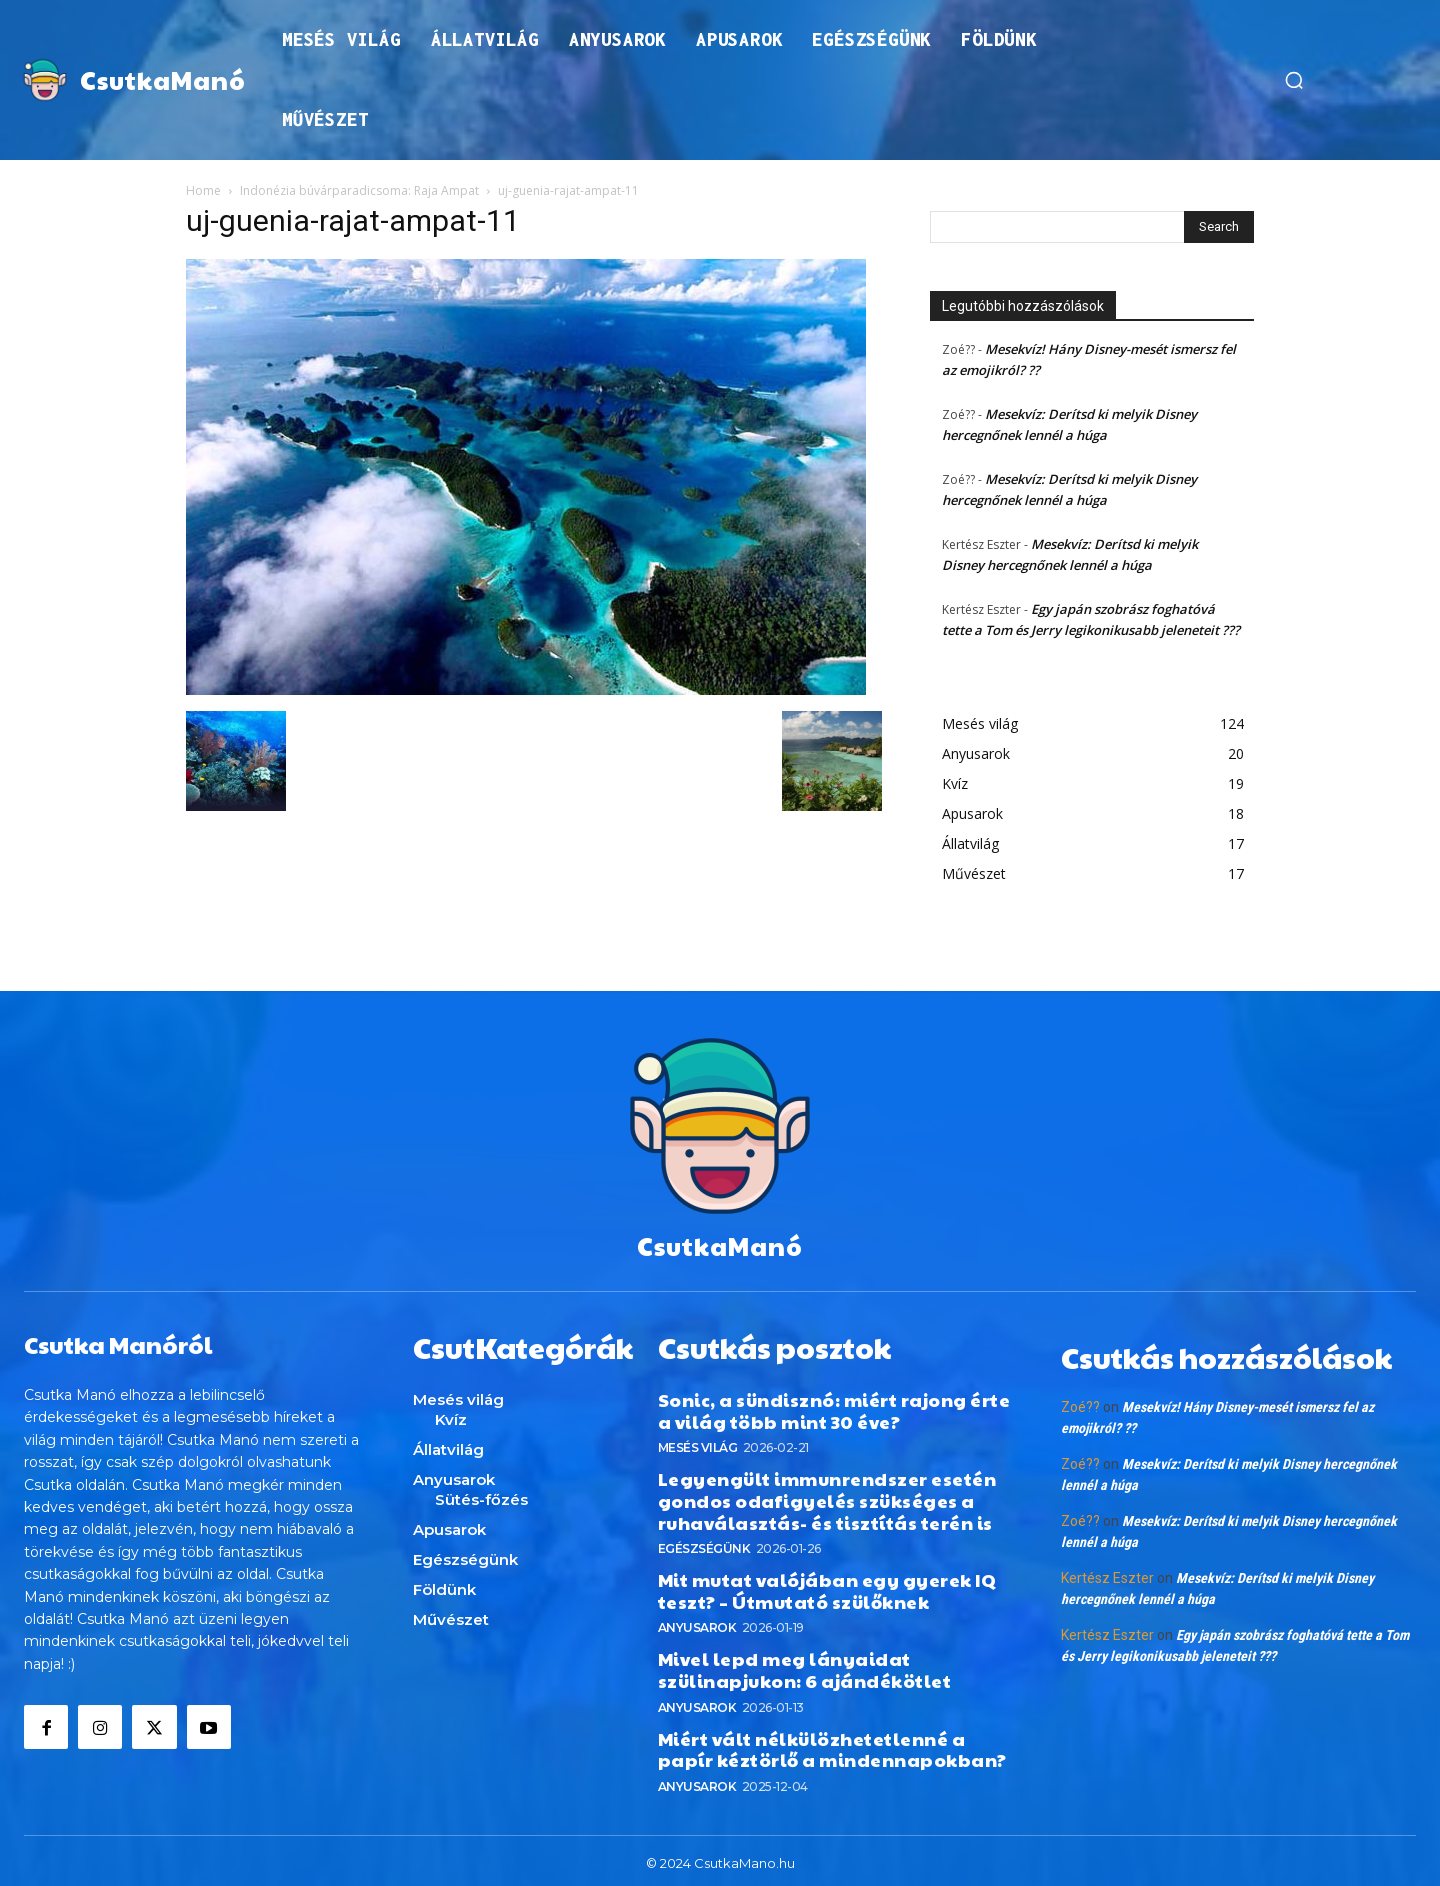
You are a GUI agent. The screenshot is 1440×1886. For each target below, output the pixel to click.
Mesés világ (698, 1442)
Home (203, 190)
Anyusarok (697, 1622)
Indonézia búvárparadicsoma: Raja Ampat (359, 190)
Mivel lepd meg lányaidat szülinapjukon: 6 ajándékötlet (805, 1664)
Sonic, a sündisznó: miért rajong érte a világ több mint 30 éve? (834, 1405)
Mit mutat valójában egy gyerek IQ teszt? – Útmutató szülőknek (827, 1585)
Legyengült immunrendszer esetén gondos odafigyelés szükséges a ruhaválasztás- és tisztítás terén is (827, 1495)
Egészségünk (704, 1543)
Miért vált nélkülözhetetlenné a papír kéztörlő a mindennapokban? (832, 1743)
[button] (1294, 80)
